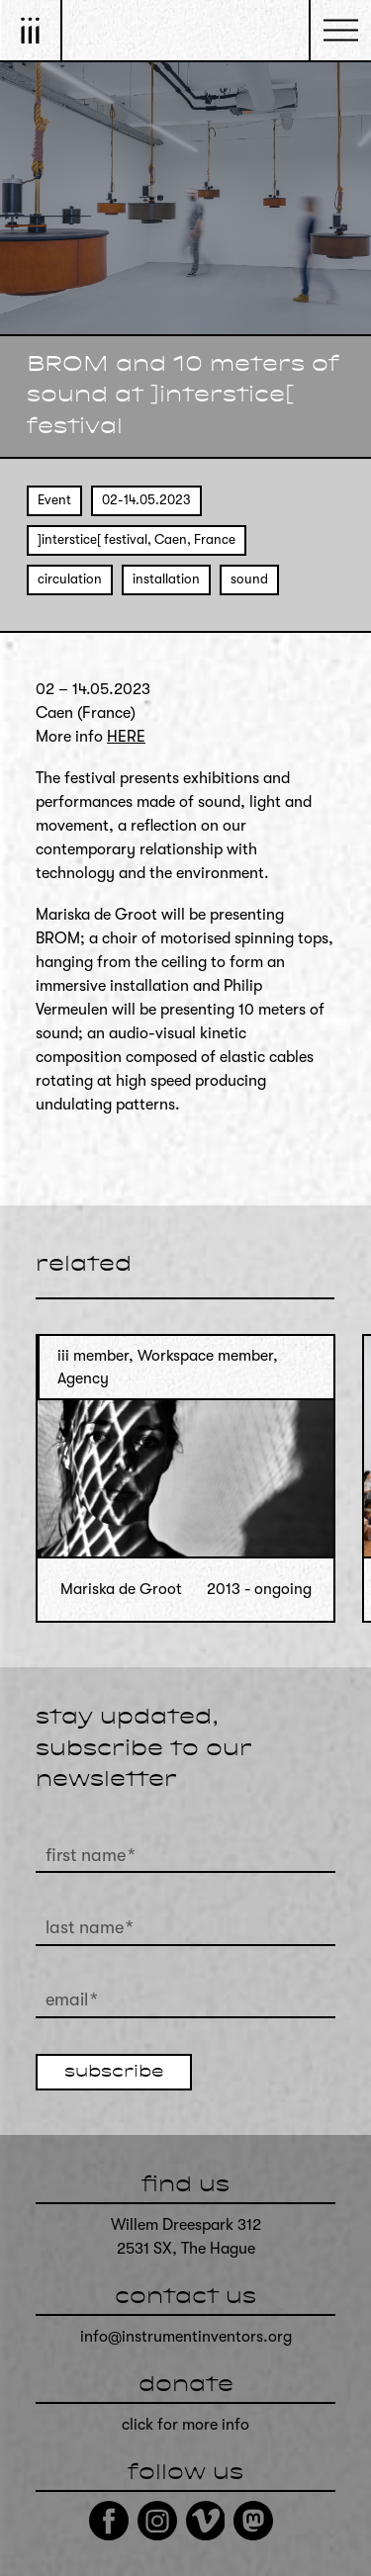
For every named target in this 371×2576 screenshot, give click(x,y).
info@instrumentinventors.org (186, 2337)
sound (249, 579)
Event (54, 499)
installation (166, 579)
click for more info (185, 2425)
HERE (126, 737)
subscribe (113, 2073)
